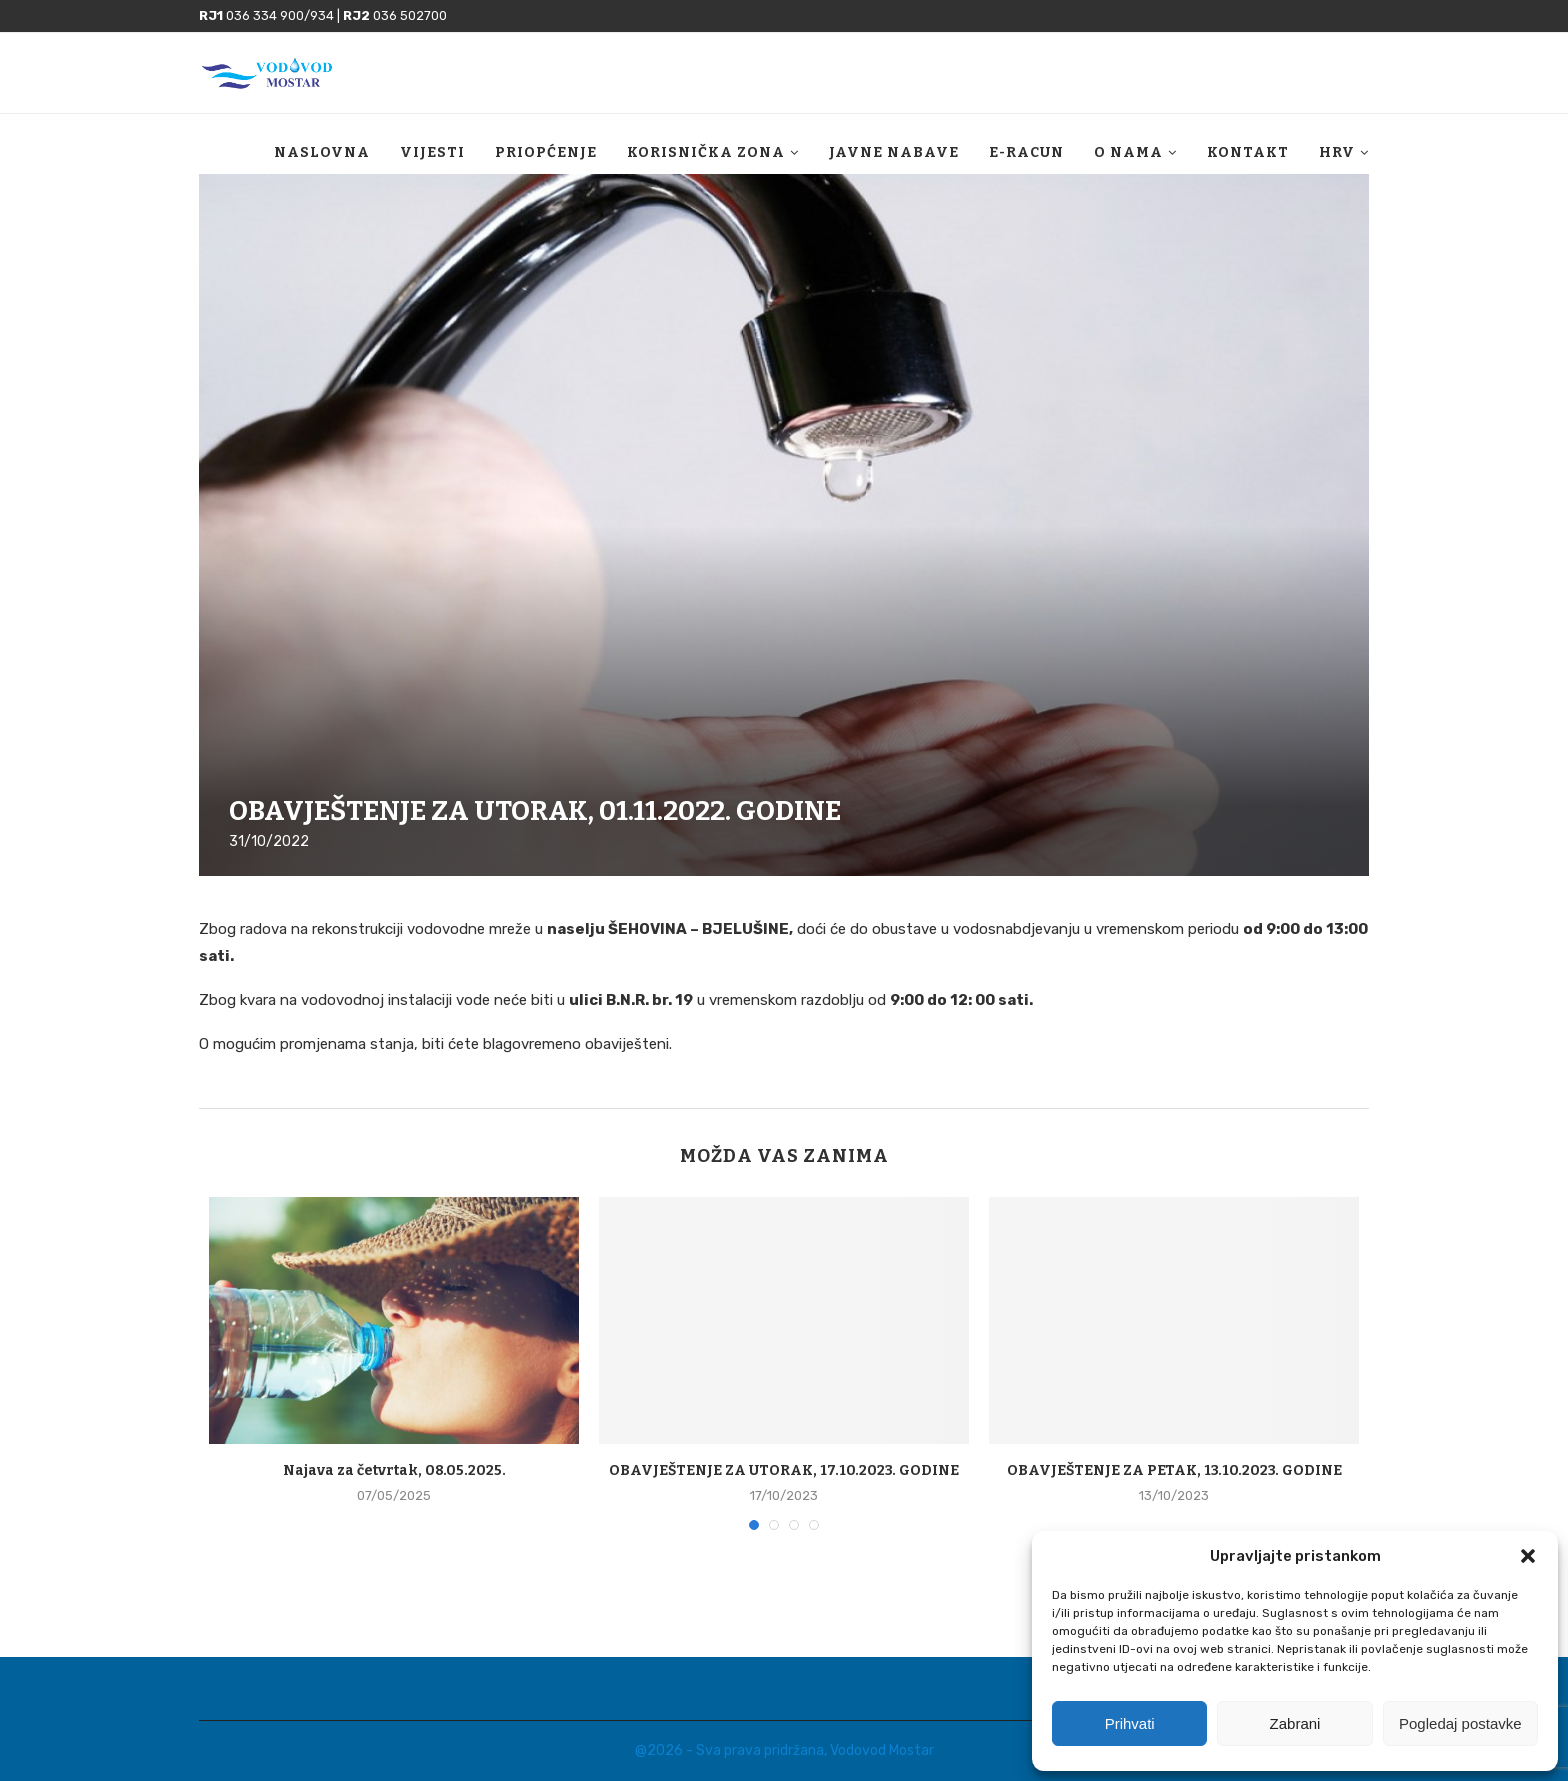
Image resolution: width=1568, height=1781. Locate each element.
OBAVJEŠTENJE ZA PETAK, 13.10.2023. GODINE (1174, 1470)
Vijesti (432, 152)
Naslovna (322, 152)
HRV (1337, 152)
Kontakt (1248, 152)
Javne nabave (894, 152)
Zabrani (1295, 1723)
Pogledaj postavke (1460, 1723)
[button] (1528, 1556)
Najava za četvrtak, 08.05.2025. (394, 1470)
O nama (1128, 152)
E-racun (1026, 152)
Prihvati (1130, 1723)
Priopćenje (546, 152)
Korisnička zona (706, 152)
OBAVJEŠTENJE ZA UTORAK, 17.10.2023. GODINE (784, 1470)
